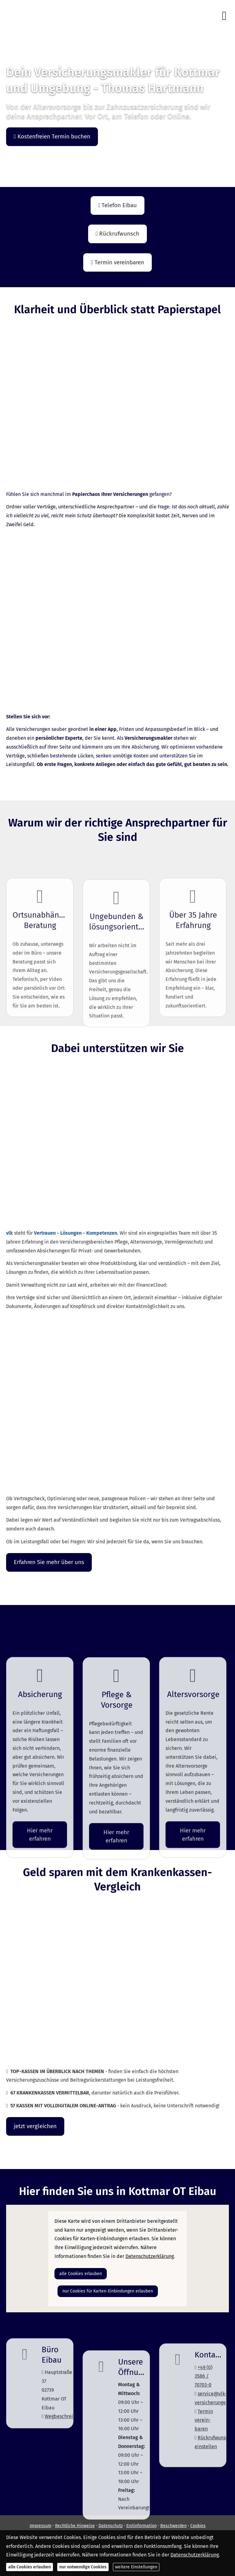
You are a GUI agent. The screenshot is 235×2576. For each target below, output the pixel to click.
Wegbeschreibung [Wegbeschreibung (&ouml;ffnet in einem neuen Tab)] (64, 2459)
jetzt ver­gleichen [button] (35, 2126)
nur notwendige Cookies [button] (82, 2567)
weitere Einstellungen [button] (136, 2567)
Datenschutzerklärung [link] (149, 2256)
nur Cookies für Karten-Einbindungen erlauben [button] (107, 2291)
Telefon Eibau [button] (117, 205)
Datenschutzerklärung (194, 2555)
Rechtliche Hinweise (75, 2525)
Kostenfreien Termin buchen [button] (52, 136)
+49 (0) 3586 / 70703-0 (203, 2435)
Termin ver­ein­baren (204, 2479)
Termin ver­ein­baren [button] (117, 262)
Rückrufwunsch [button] (118, 233)
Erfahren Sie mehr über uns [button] (49, 1562)
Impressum (40, 2525)
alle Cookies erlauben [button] (80, 2273)
